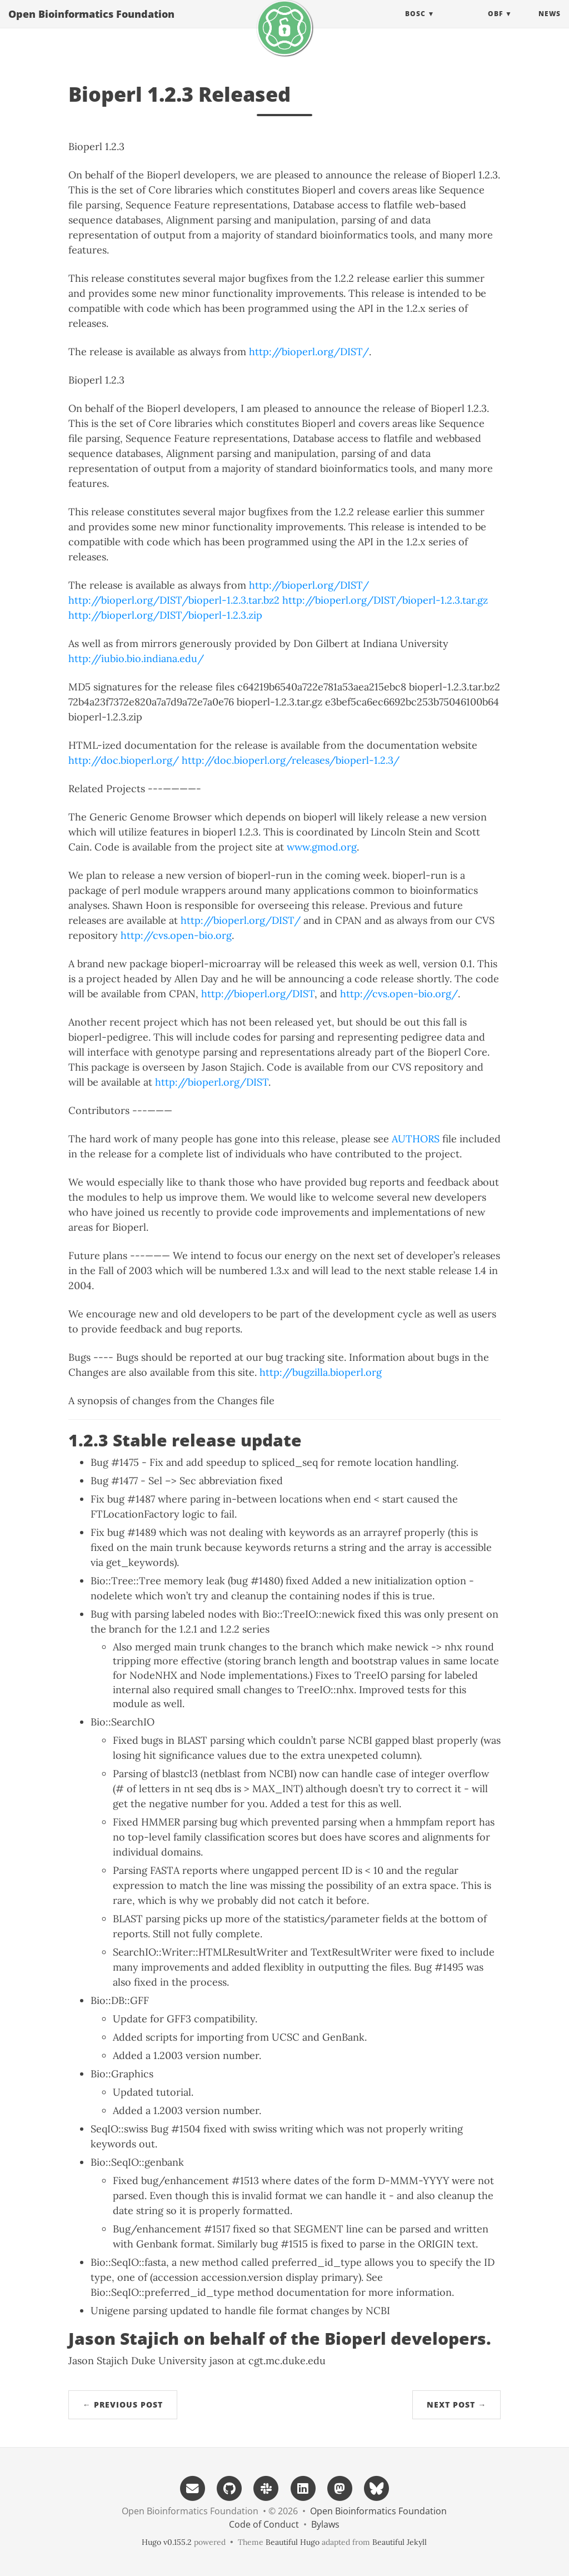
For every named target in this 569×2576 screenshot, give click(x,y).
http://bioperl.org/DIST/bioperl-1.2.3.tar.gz (385, 600)
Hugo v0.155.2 (167, 2542)
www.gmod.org (322, 847)
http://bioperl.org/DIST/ (309, 351)
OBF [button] (495, 24)
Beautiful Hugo (293, 2542)
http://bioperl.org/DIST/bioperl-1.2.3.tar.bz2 (173, 600)
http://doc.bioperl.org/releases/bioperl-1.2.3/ (291, 760)
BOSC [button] (415, 24)
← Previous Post (123, 2404)
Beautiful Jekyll (399, 2542)
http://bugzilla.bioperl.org (320, 1372)
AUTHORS (416, 1138)
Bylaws (325, 2524)
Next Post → (456, 2404)
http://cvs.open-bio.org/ (399, 993)
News (549, 24)
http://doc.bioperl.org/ (123, 760)
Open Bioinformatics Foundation (91, 25)
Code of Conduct (264, 2524)
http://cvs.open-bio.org (176, 935)
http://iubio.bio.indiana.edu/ (136, 658)
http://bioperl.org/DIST (258, 993)
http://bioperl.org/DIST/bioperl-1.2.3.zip (165, 615)
